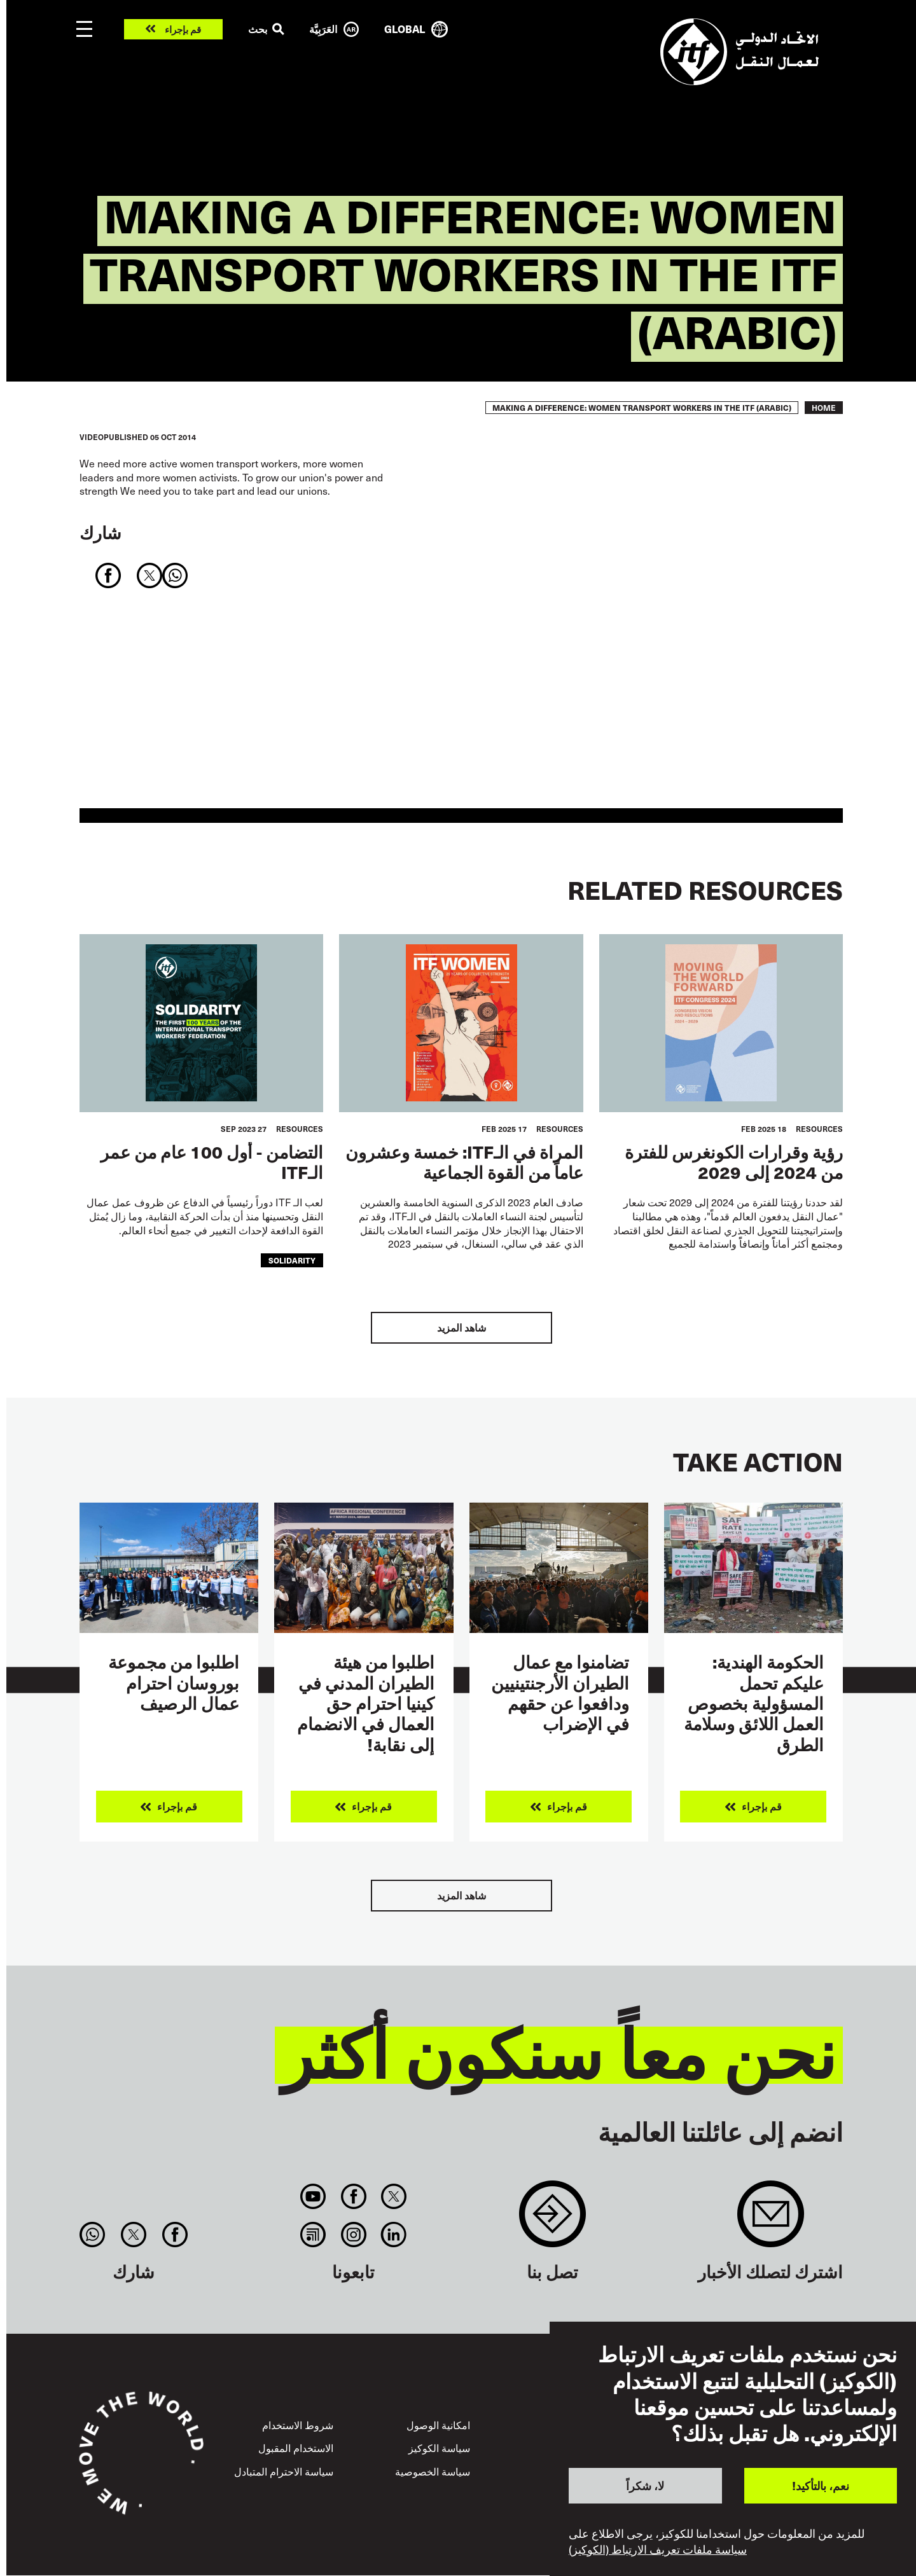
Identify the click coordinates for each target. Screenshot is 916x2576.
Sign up (770, 2220)
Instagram (353, 2234)
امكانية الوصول (438, 2424)
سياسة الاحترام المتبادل (283, 2471)
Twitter (393, 2196)
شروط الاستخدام (297, 2424)
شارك (100, 532)
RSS (313, 2234)
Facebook (353, 2196)
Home (824, 408)
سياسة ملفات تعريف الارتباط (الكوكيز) (658, 2549)
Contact (552, 2220)
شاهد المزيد (461, 1327)
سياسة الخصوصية (432, 2471)
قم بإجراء (183, 29)
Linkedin (393, 2234)
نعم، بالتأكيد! (820, 2485)
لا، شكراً (645, 2485)
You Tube (313, 2196)
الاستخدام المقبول (295, 2447)
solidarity (292, 1260)
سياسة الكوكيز (439, 2447)
